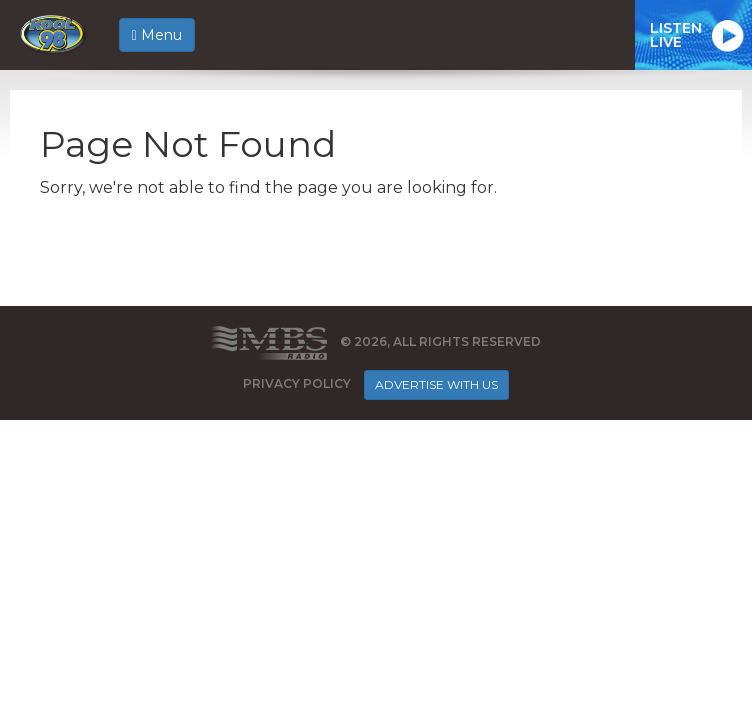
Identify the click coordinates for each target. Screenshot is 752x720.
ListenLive (676, 35)
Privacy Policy (297, 383)
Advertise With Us (436, 384)
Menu (157, 35)
